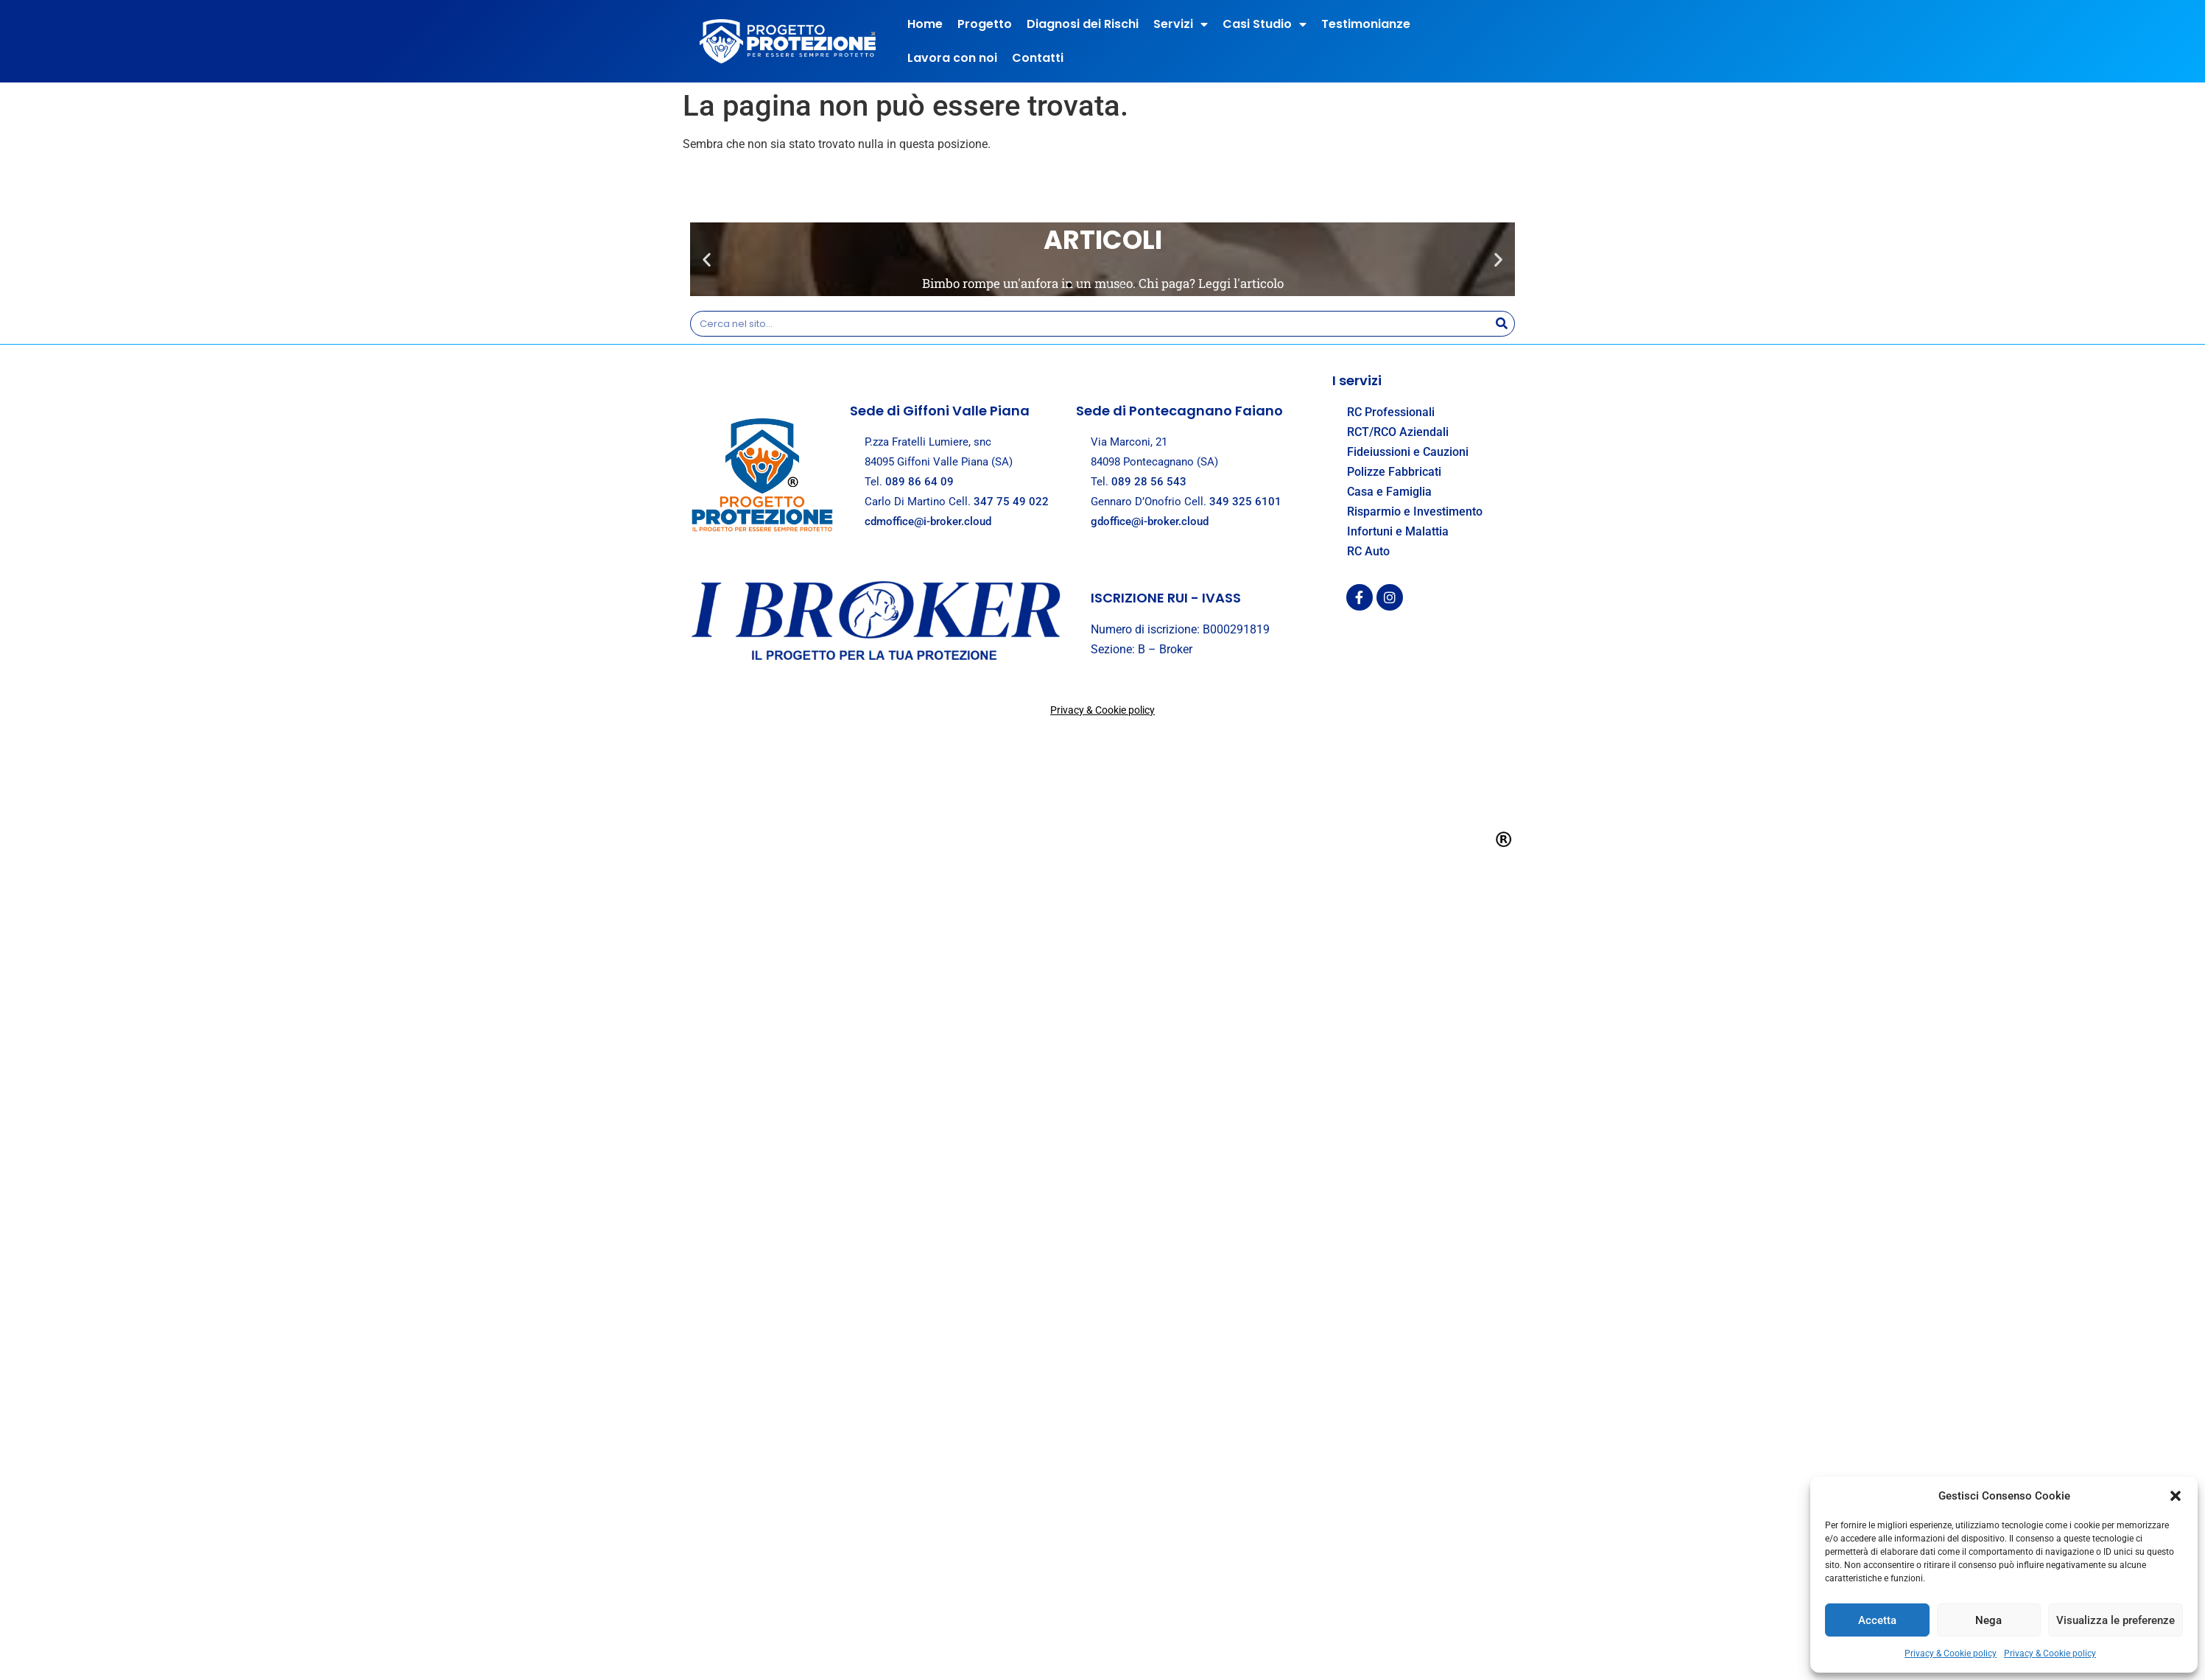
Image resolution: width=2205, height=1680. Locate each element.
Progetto (984, 23)
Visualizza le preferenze (2115, 1620)
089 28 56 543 (1148, 481)
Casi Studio (1265, 24)
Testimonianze (1365, 23)
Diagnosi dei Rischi (1083, 23)
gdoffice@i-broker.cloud (1150, 521)
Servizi (1180, 24)
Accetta (1877, 1620)
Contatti (1037, 57)
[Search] (1501, 324)
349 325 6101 (1245, 501)
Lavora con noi (952, 57)
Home (925, 23)
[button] (2175, 1496)
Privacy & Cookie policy (1951, 1653)
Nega (1988, 1620)
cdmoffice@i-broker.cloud (928, 521)
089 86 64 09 (919, 481)
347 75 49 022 (1011, 501)
